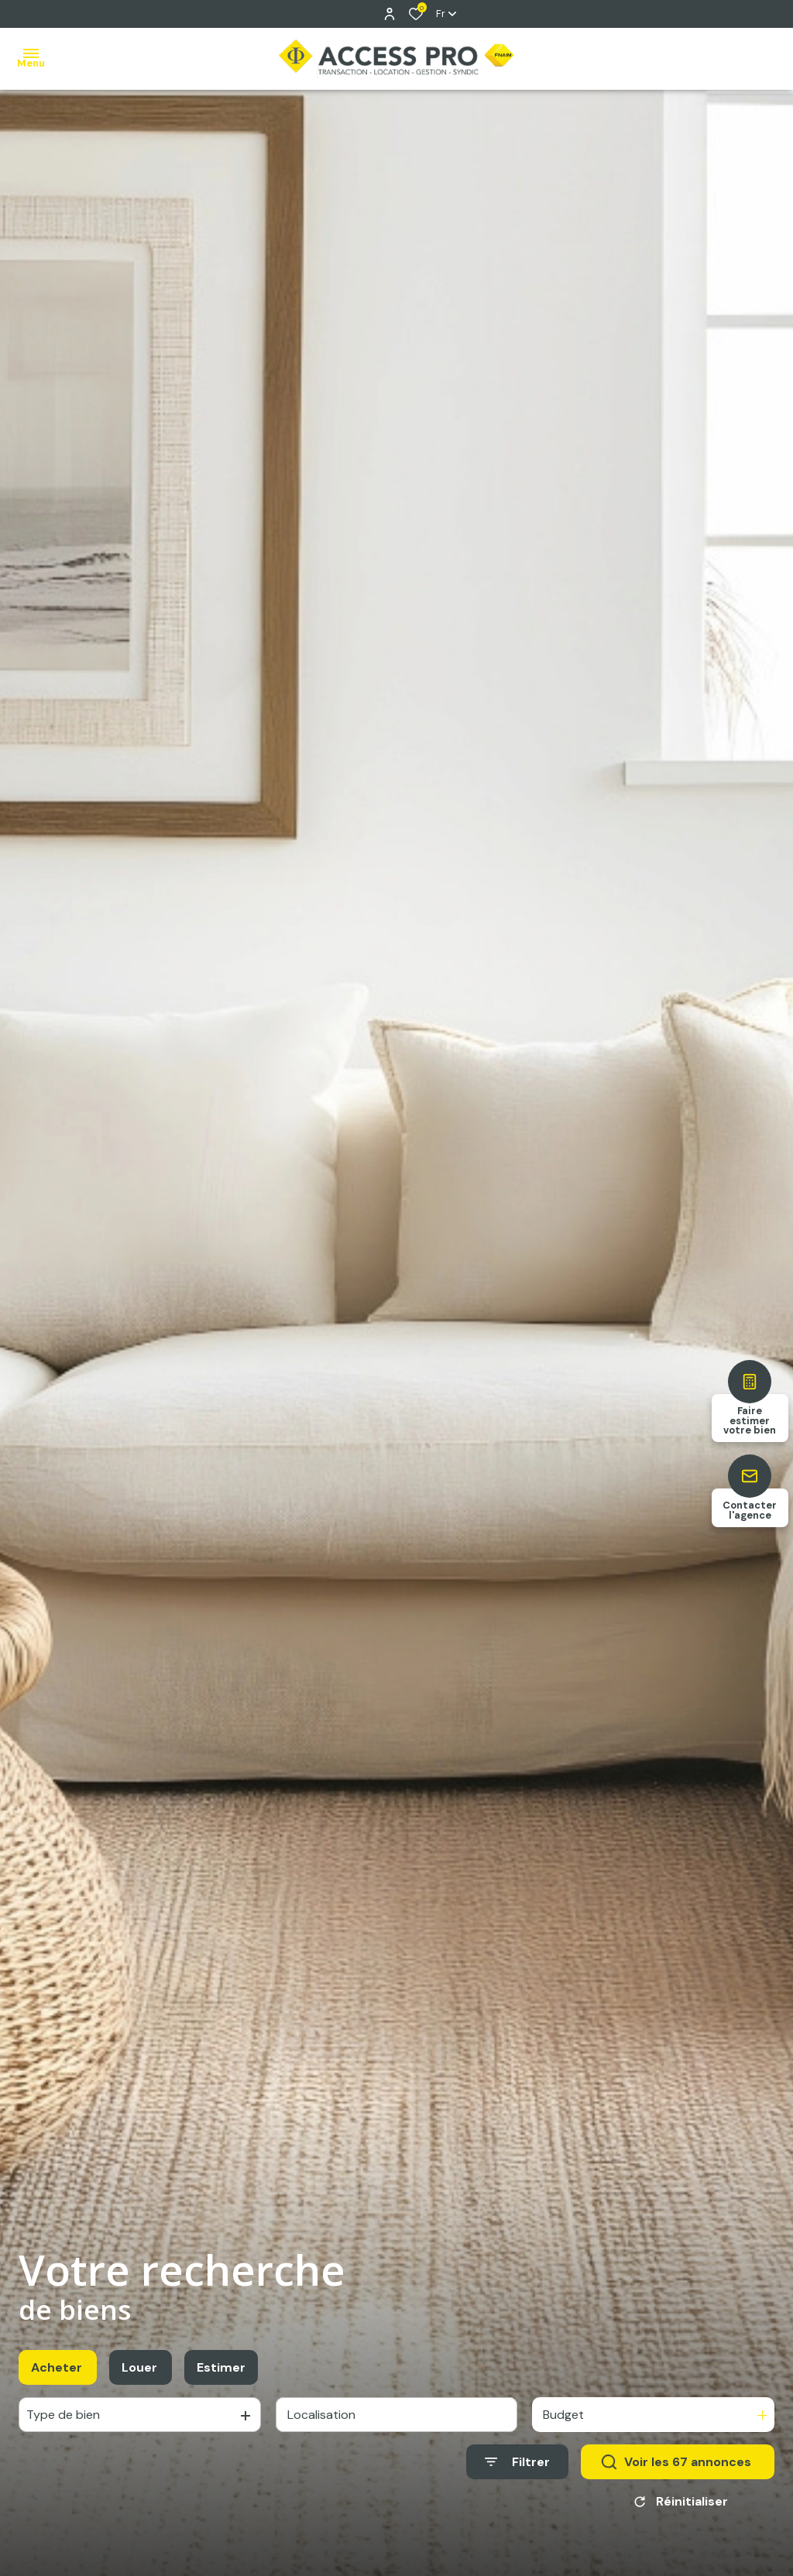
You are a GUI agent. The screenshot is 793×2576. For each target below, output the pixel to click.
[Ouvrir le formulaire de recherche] (517, 2475)
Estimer (221, 2380)
